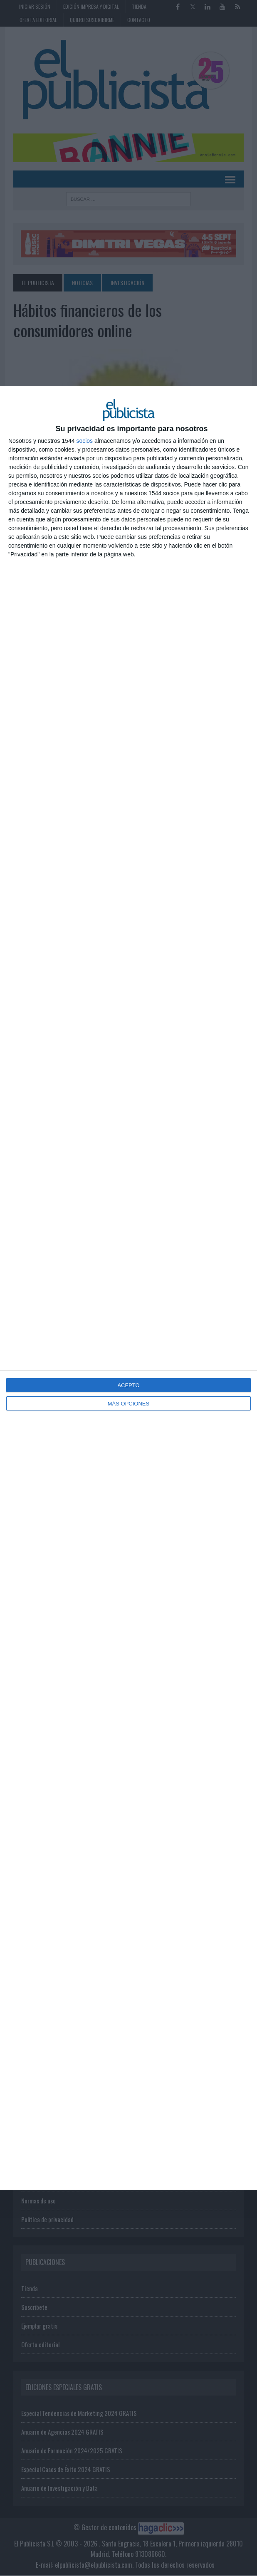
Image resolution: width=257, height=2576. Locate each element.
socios (84, 441)
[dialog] (128, 1288)
